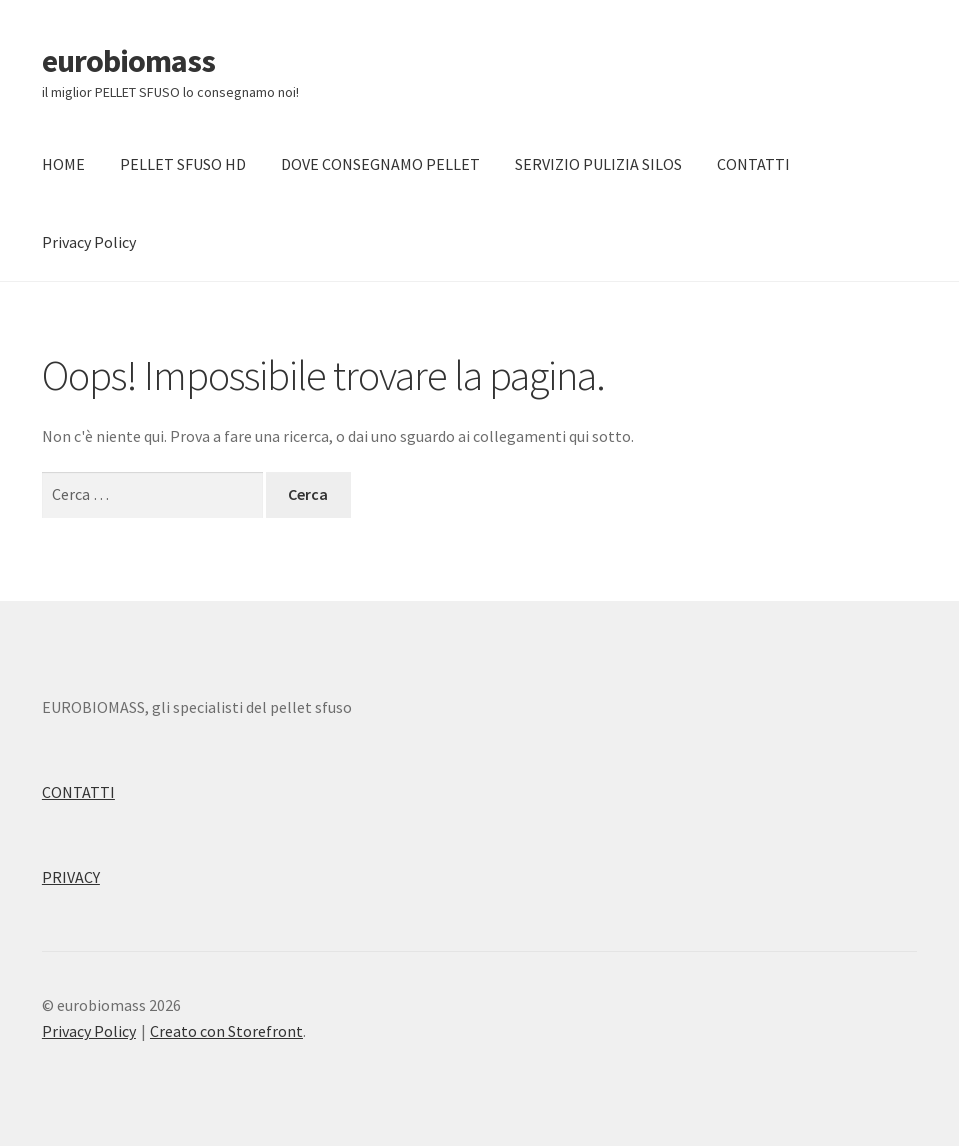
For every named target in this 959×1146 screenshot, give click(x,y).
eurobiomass (128, 61)
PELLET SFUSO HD (183, 164)
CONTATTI (753, 164)
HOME (63, 164)
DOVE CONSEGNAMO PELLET (380, 164)
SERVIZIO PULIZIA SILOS (598, 164)
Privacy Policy (89, 242)
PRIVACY (71, 877)
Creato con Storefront (226, 1031)
